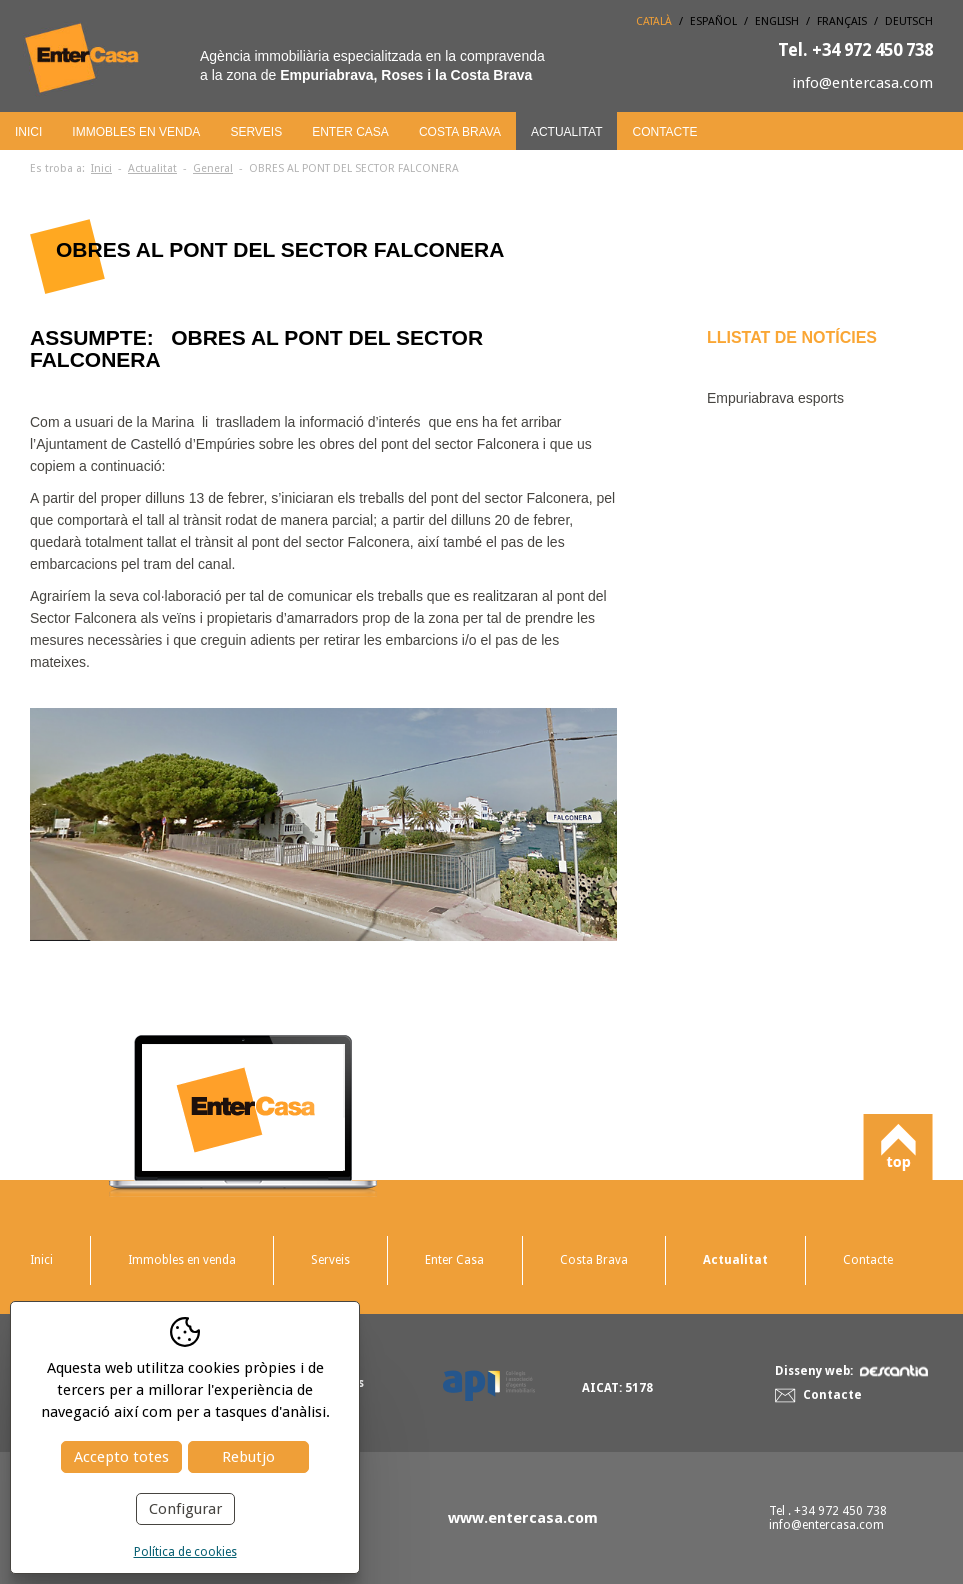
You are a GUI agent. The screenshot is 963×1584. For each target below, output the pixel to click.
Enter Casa (350, 132)
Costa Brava (460, 132)
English (777, 21)
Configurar (185, 1509)
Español (713, 21)
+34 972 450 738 (855, 50)
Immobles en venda (136, 132)
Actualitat (567, 132)
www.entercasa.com (523, 1518)
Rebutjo (248, 1457)
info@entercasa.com (862, 83)
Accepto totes (121, 1457)
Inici (28, 132)
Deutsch (909, 21)
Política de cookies (185, 1552)
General (213, 168)
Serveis (256, 132)
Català (654, 21)
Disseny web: (851, 1371)
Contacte (664, 132)
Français (842, 21)
